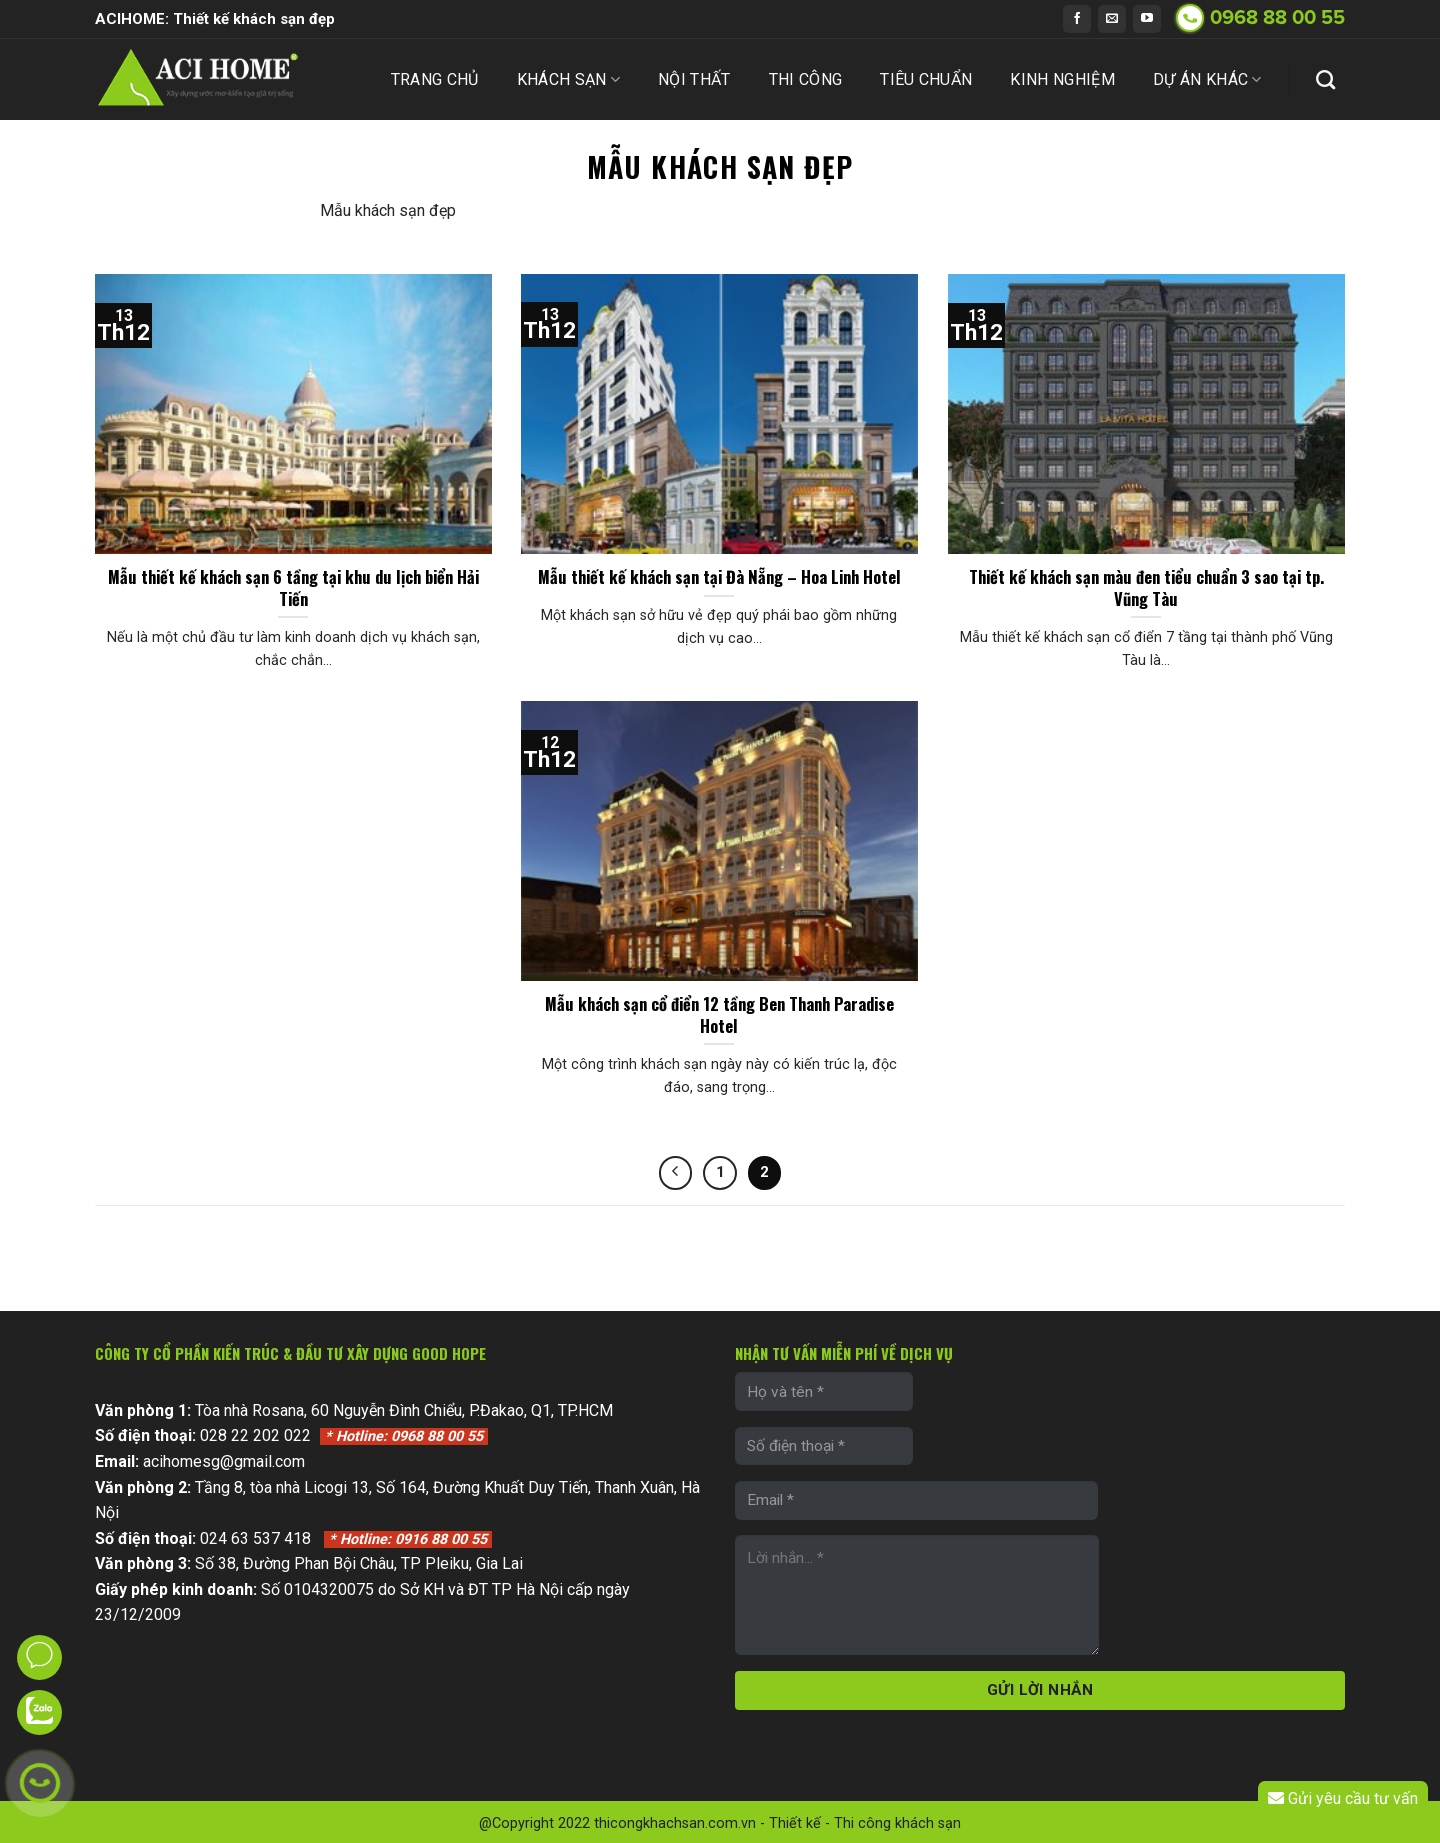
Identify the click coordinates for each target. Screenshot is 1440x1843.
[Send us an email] (1112, 19)
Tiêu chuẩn (926, 79)
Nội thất (694, 79)
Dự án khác (1207, 80)
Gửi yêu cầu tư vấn (1342, 1799)
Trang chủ (435, 79)
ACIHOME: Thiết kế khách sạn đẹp (215, 19)
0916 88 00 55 (408, 1539)
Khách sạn (568, 80)
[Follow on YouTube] (1147, 19)
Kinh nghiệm (1062, 79)
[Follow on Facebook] (1077, 19)
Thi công (806, 79)
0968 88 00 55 (1277, 18)
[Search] (1325, 79)
